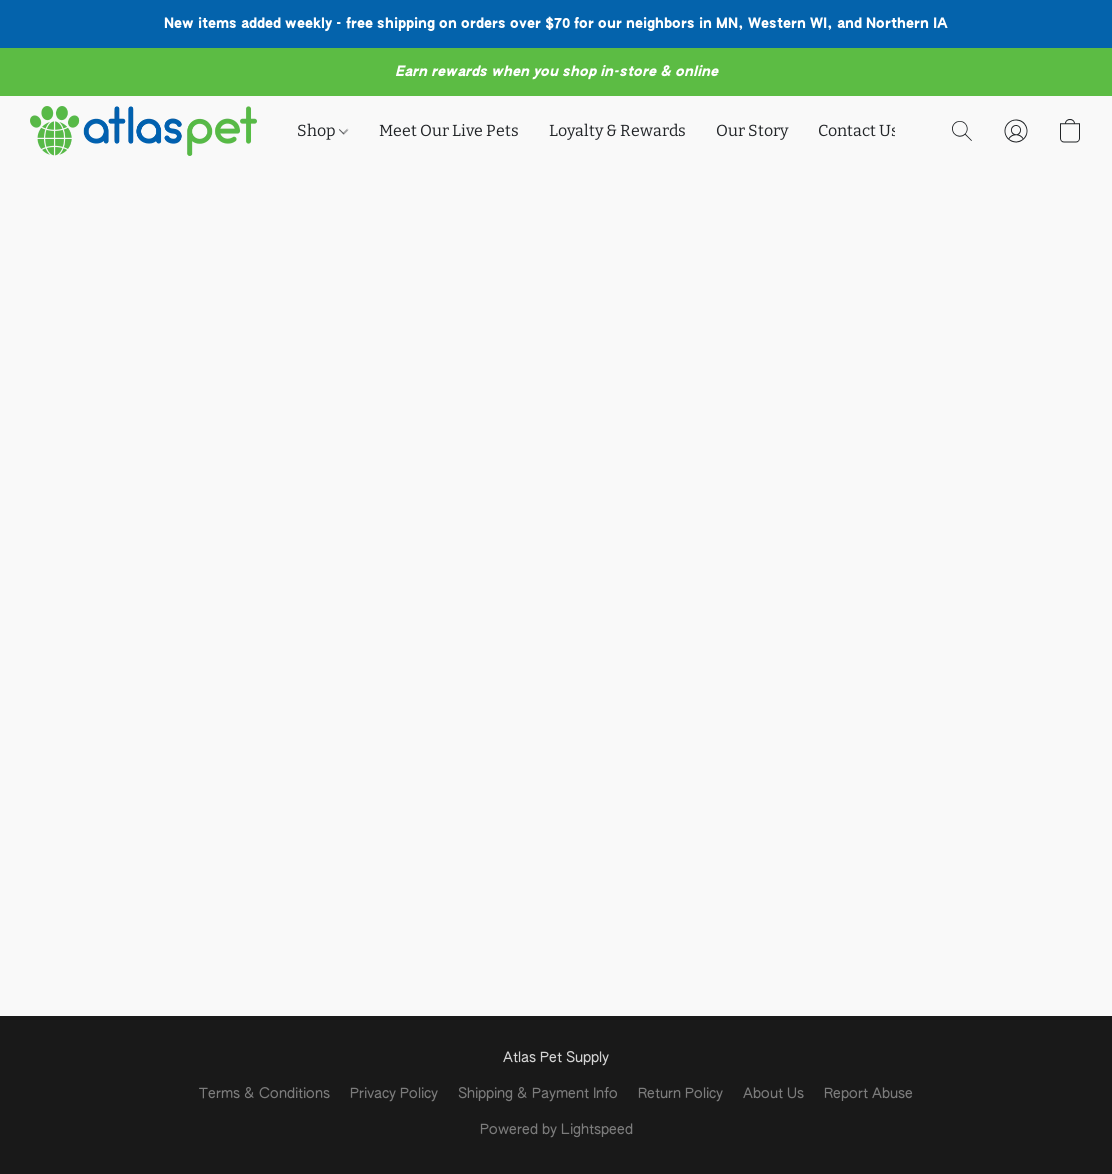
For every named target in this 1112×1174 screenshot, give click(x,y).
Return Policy (680, 1094)
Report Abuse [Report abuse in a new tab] (868, 1094)
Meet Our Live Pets (449, 130)
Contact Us (858, 130)
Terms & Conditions (264, 1094)
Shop (322, 130)
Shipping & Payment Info (538, 1094)
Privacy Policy (394, 1094)
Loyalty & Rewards (617, 130)
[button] (143, 131)
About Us (773, 1094)
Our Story (752, 130)
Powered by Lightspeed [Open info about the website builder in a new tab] (556, 1130)
